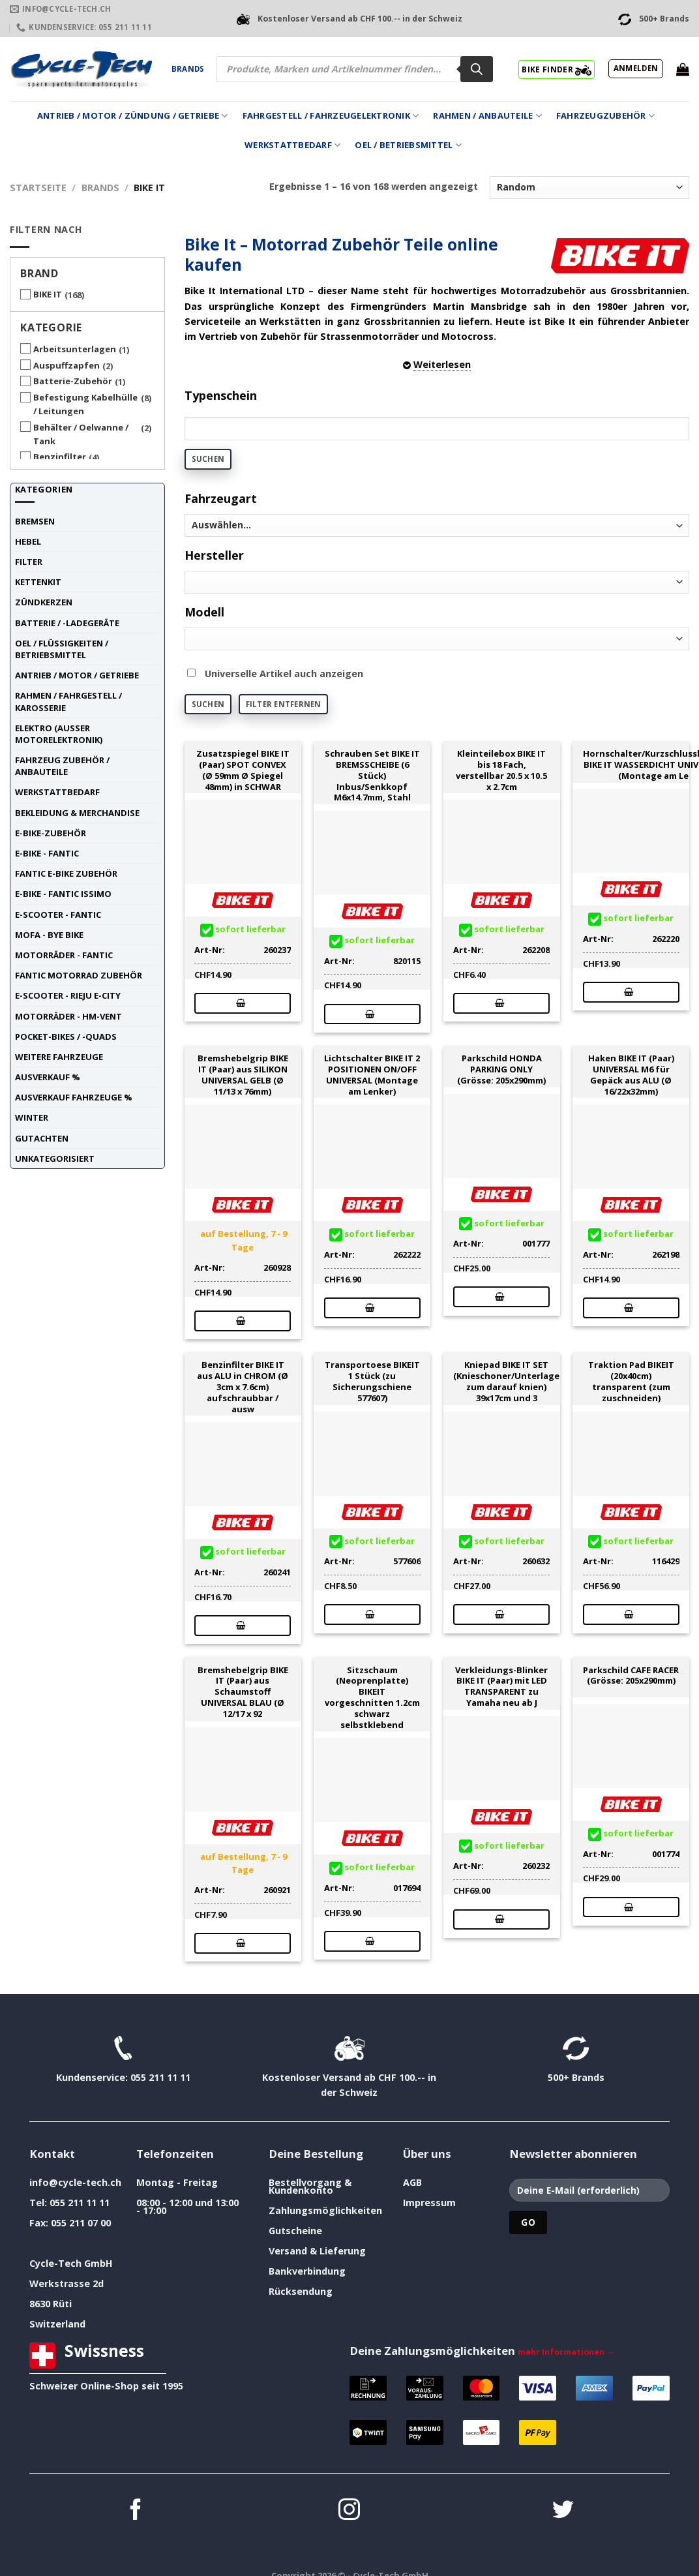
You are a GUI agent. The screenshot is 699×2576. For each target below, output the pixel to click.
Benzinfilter (59, 456)
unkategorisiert (55, 1158)
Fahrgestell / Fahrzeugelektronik (331, 116)
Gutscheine (295, 2230)
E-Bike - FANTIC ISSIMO (63, 894)
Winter (31, 1117)
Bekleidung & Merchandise (77, 813)
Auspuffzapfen (66, 365)
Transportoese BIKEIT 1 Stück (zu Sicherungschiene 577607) (372, 1381)
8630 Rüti (50, 2303)
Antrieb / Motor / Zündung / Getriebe (132, 116)
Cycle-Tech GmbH (71, 2263)
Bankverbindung (307, 2271)
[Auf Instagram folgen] (349, 2511)
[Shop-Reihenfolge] (589, 187)
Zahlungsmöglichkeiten (325, 2210)
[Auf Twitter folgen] (563, 2511)
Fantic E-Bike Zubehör (66, 873)
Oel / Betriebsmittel (408, 145)
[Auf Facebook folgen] (136, 2511)
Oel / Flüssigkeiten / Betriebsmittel (61, 649)
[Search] (476, 69)
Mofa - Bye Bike (49, 935)
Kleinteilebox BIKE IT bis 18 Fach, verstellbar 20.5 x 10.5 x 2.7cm (501, 770)
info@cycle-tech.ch (75, 2182)
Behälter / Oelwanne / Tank (80, 434)
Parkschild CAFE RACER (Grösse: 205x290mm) (631, 1676)
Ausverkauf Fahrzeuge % (73, 1097)
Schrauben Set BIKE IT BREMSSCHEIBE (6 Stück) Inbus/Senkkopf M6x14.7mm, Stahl (372, 775)
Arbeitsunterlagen (74, 349)
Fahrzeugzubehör (605, 116)
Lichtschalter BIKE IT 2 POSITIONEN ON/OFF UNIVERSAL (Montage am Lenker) (372, 1075)
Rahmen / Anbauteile (487, 116)
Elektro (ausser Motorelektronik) (58, 734)
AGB (412, 2182)
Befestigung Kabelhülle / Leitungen (85, 404)
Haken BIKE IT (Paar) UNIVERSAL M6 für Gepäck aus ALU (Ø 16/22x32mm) (631, 1075)
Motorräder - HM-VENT (68, 1016)
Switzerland (57, 2324)
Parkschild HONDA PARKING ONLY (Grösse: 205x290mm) (501, 1069)
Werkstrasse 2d (66, 2283)
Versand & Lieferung (317, 2251)
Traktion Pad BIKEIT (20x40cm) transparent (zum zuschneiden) (631, 1381)
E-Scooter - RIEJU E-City (68, 995)
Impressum (429, 2202)
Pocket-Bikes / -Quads (66, 1036)
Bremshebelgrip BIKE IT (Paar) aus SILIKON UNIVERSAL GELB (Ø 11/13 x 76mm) (243, 1075)
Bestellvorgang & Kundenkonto (310, 2186)
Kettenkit (38, 582)
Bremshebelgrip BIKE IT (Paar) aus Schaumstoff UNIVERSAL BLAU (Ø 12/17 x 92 (243, 1692)
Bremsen (35, 521)
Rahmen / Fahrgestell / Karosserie (68, 701)
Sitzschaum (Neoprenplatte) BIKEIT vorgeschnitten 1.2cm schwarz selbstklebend (372, 1698)
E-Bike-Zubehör (50, 833)
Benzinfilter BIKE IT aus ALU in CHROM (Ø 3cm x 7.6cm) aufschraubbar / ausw (242, 1386)
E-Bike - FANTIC (47, 853)
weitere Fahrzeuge (59, 1057)
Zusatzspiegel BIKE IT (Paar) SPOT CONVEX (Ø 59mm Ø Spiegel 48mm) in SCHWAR (243, 770)
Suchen (208, 459)
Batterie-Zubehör (72, 381)
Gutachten (41, 1138)
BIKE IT (47, 294)
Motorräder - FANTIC (64, 955)
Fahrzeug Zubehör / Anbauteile (62, 766)
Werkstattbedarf (292, 145)
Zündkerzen (43, 602)
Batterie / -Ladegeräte (67, 623)
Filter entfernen (283, 704)
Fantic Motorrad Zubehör (78, 975)
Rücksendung (301, 2291)
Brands (187, 69)
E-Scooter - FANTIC (58, 914)
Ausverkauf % (47, 1077)
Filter (28, 562)
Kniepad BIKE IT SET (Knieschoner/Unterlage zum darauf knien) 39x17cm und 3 (506, 1381)
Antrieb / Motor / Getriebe (77, 675)
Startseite (38, 187)
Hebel (28, 541)
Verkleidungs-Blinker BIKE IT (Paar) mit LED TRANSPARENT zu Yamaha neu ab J (501, 1686)
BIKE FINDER (556, 69)
